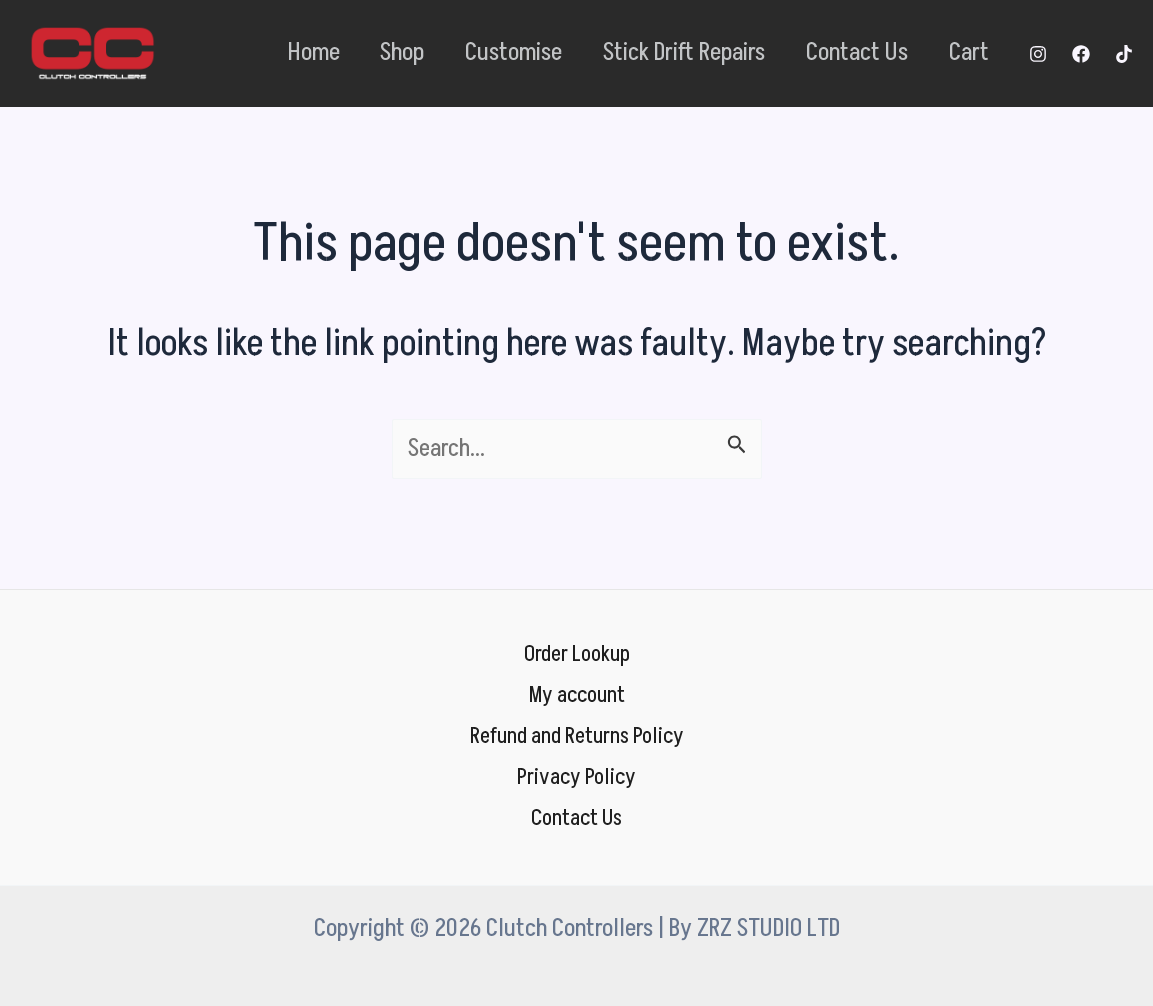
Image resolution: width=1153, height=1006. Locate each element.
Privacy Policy (577, 776)
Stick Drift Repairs (661, 53)
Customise (481, 53)
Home (263, 53)
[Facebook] (1081, 54)
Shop (361, 53)
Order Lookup (577, 647)
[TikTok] (1124, 54)
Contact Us (843, 53)
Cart (964, 53)
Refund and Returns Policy (577, 733)
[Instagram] (1038, 54)
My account (577, 690)
